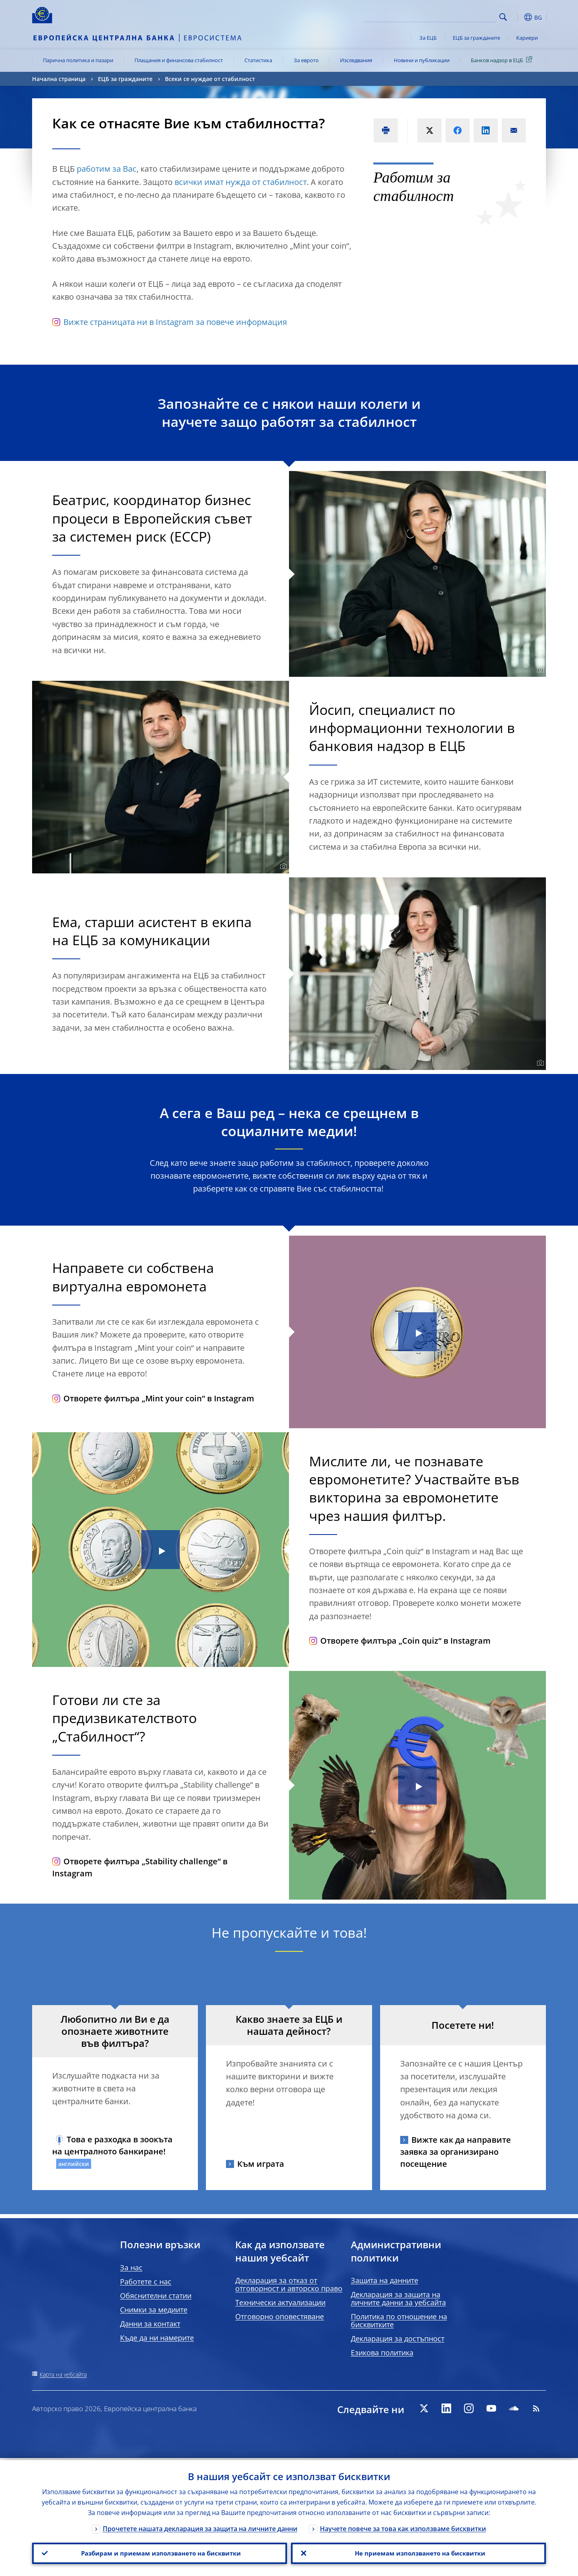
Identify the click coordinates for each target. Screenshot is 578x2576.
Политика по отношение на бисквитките (399, 2320)
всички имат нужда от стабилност (241, 182)
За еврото (306, 60)
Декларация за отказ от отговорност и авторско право (288, 2284)
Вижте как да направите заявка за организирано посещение (455, 2151)
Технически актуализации (280, 2302)
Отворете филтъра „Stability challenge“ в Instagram (140, 1867)
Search (503, 17)
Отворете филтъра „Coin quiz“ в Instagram (399, 1640)
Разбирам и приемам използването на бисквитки (159, 2552)
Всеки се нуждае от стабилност (210, 79)
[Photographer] (539, 670)
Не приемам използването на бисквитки (418, 2552)
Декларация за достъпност (397, 2338)
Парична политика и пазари (78, 60)
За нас (131, 2267)
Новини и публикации (422, 60)
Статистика (258, 60)
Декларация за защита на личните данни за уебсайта (398, 2298)
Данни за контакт (150, 2323)
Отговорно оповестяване (279, 2316)
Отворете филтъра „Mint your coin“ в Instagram (153, 1398)
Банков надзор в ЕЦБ (503, 60)
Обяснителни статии (155, 2295)
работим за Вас (106, 168)
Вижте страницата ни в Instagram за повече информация (169, 322)
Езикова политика (382, 2352)
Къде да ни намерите (157, 2338)
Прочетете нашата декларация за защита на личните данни (200, 2526)
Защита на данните (384, 2280)
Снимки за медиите (153, 2309)
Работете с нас (145, 2281)
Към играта (260, 2163)
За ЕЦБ (428, 37)
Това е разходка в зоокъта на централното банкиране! (112, 2145)
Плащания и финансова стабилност (178, 60)
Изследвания (356, 60)
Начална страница (58, 79)
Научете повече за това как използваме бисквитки (403, 2526)
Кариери (527, 37)
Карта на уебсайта (63, 2374)
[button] (518, 17)
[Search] (456, 16)
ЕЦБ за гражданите (476, 37)
